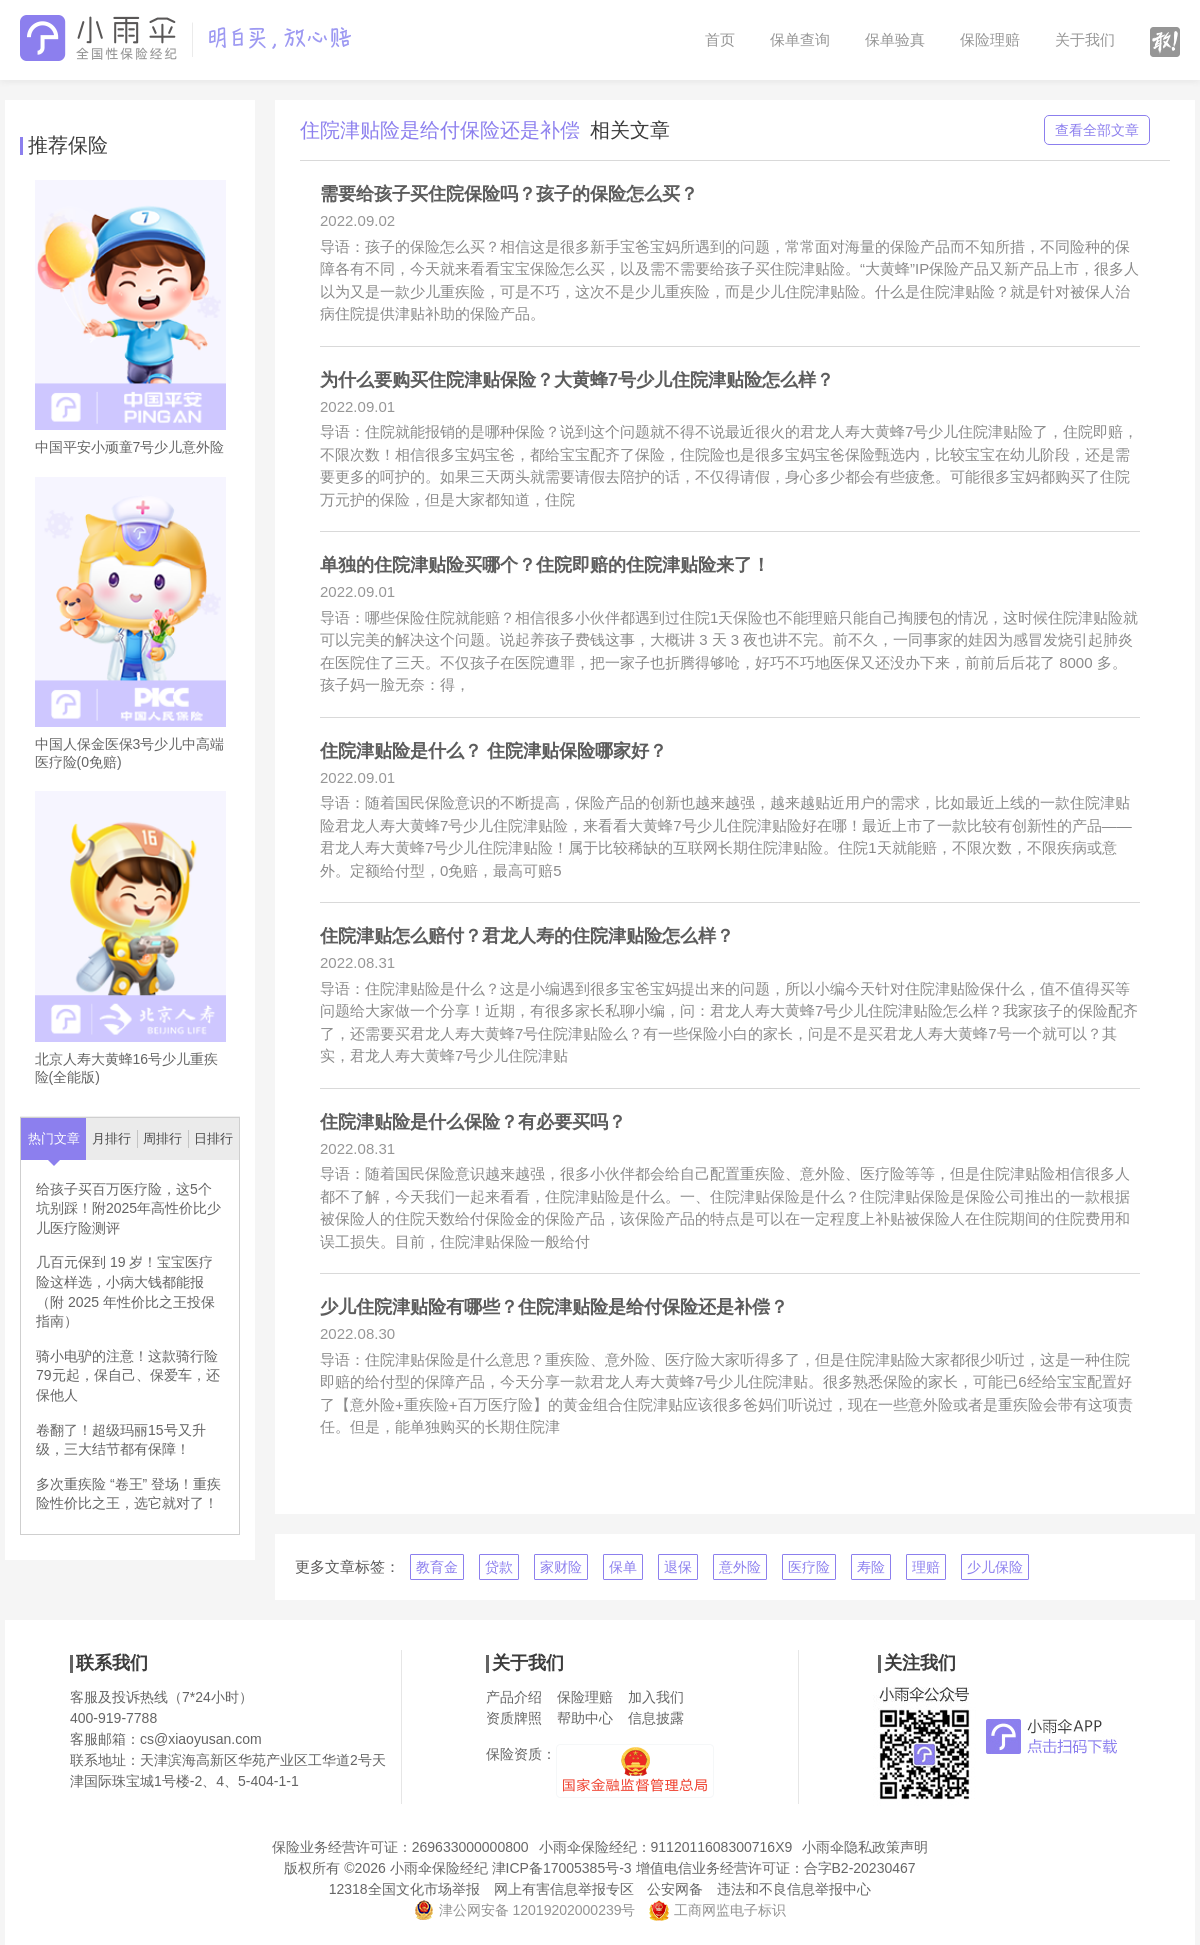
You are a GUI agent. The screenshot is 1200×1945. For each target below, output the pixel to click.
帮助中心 (585, 1718)
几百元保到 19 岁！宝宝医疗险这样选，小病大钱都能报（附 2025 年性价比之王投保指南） (125, 1291)
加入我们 (656, 1697)
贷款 (499, 1567)
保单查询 (800, 39)
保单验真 (895, 39)
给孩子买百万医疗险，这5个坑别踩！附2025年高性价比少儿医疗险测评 (128, 1208)
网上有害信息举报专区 (564, 1889)
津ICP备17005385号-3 (562, 1868)
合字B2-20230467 (860, 1868)
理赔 (926, 1567)
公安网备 (675, 1889)
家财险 (561, 1567)
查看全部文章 (1097, 130)
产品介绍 (514, 1697)
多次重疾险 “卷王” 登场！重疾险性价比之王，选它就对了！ (128, 1494)
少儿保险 (995, 1567)
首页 (720, 39)
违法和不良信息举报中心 (794, 1889)
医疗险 (809, 1567)
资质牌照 (514, 1718)
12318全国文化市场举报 (404, 1889)
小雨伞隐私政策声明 (865, 1847)
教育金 (437, 1567)
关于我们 (1085, 39)
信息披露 (656, 1718)
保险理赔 (990, 39)
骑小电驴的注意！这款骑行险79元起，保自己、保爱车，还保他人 (128, 1375)
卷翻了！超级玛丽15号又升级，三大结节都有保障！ (121, 1440)
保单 (623, 1567)
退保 (678, 1567)
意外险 (740, 1567)
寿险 (871, 1567)
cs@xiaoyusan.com (201, 1739)
